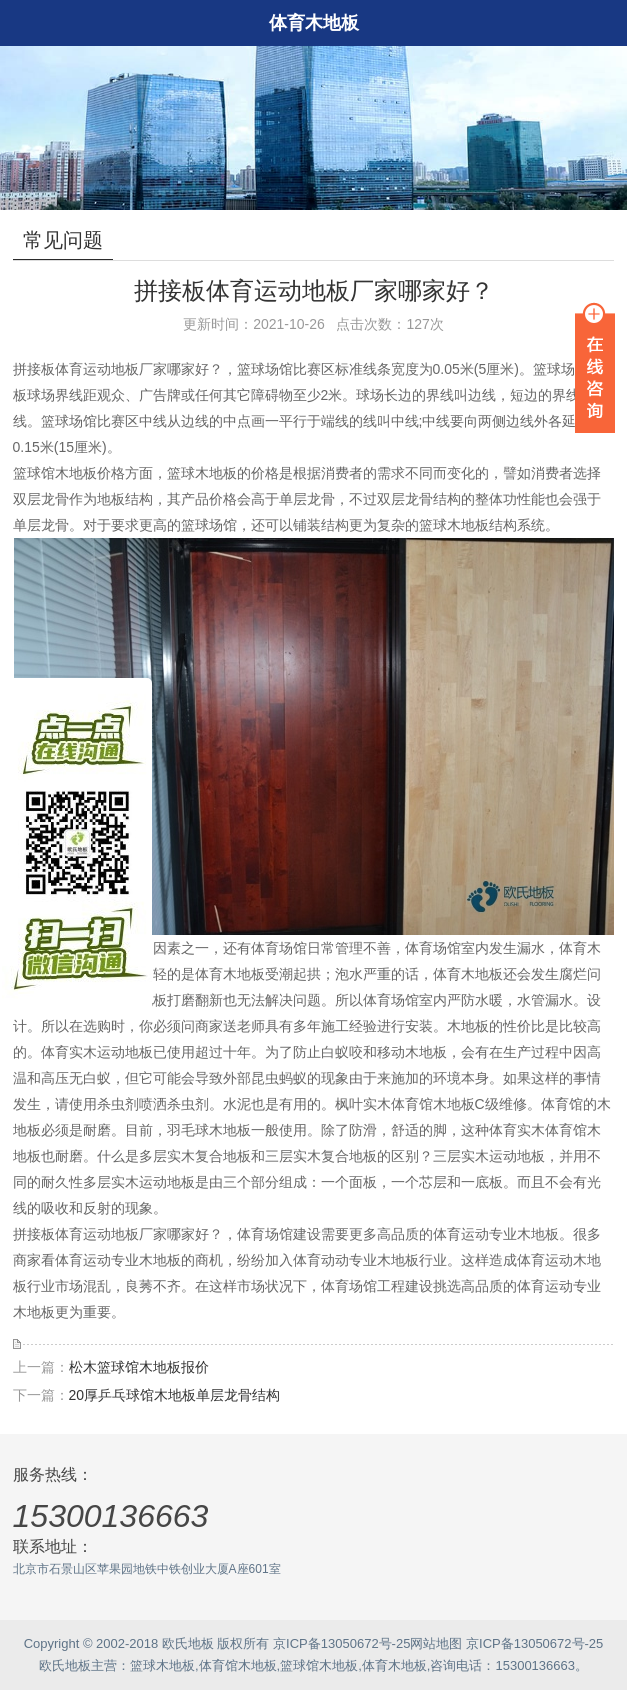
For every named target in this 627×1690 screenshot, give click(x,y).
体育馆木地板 (238, 1665)
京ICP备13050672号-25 (341, 1643)
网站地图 (436, 1643)
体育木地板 (394, 1665)
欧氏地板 (65, 1665)
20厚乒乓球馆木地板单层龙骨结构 (175, 1395)
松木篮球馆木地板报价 (139, 1367)
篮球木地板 (162, 1665)
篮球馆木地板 (319, 1665)
